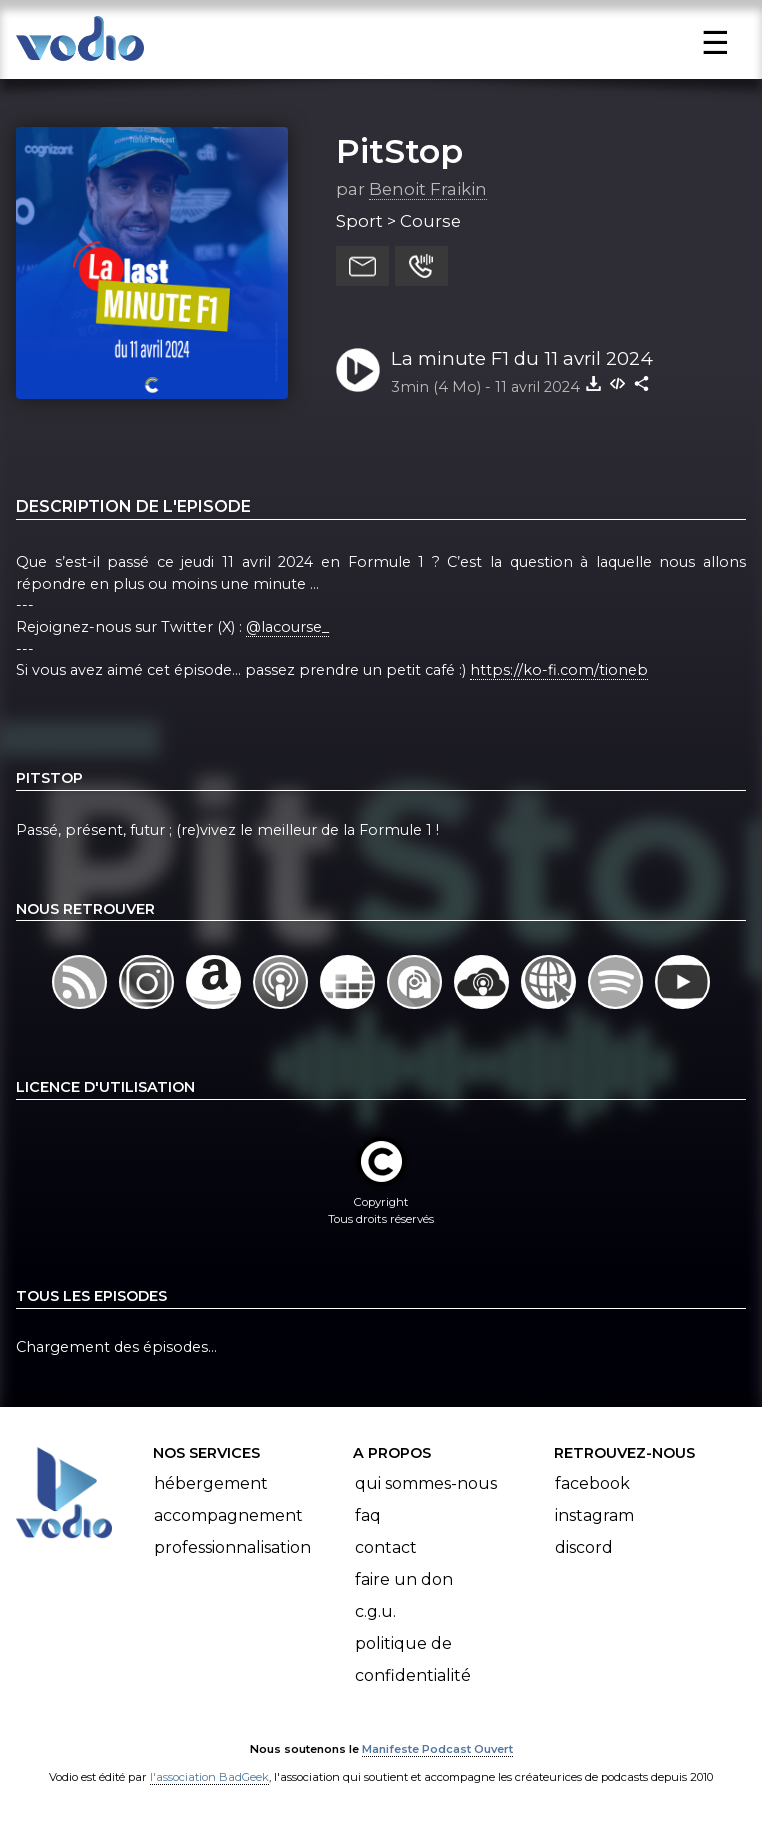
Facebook (592, 1483)
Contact (386, 1547)
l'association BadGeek (209, 1777)
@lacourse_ (287, 627)
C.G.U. (375, 1611)
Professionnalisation (232, 1547)
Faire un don (404, 1579)
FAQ (368, 1515)
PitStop (399, 151)
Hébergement (211, 1483)
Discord (584, 1547)
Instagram (594, 1515)
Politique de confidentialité (413, 1659)
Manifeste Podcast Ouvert (437, 1749)
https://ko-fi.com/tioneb (559, 670)
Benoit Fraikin (428, 189)
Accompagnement (228, 1515)
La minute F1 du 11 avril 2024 (522, 358)
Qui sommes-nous (426, 1483)
